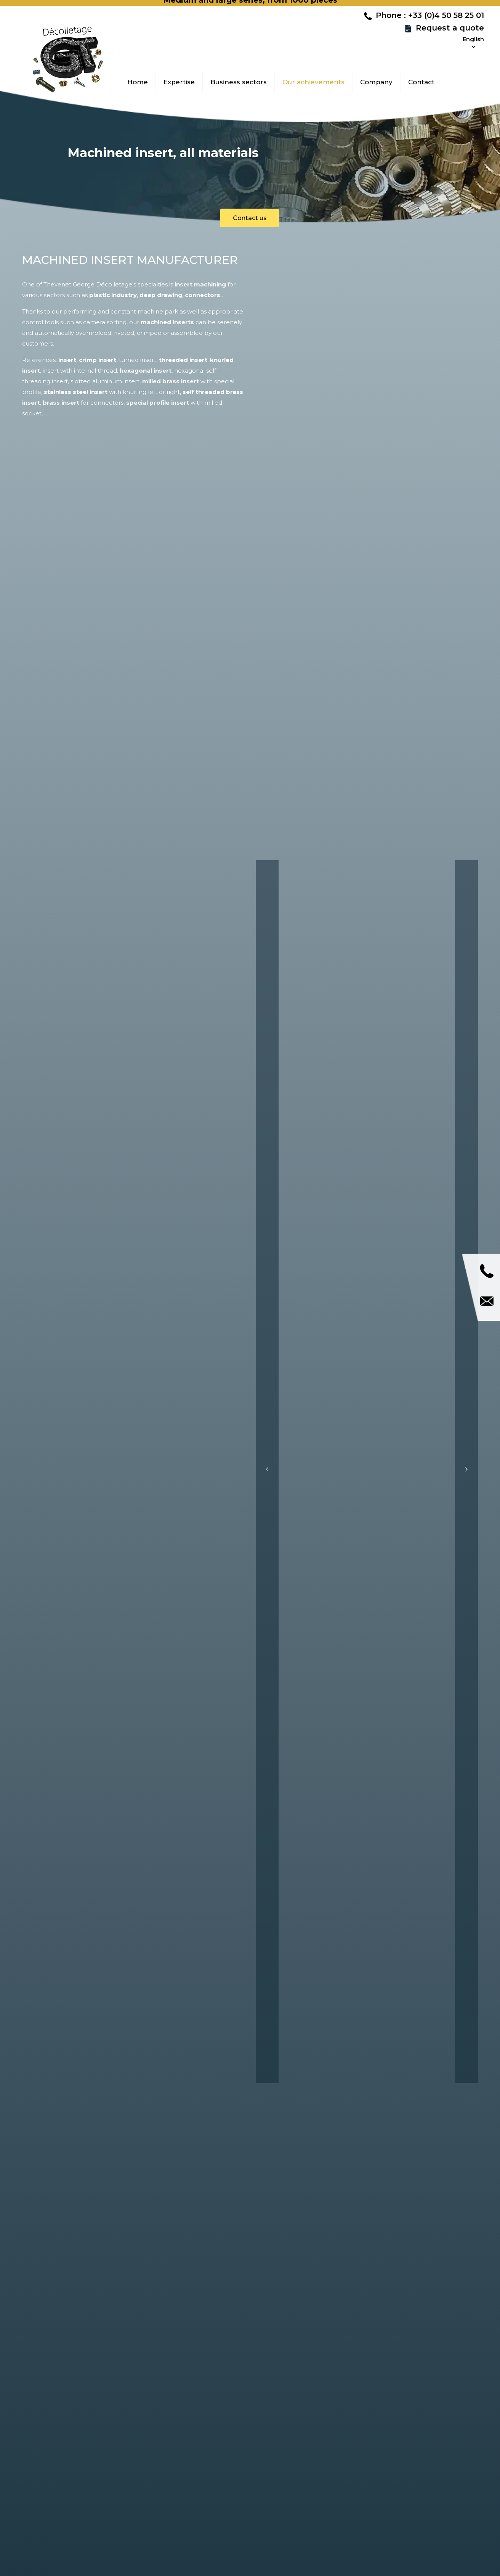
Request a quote (450, 33)
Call (486, 1270)
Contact (486, 1301)
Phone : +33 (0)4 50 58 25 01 (430, 21)
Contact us (250, 218)
